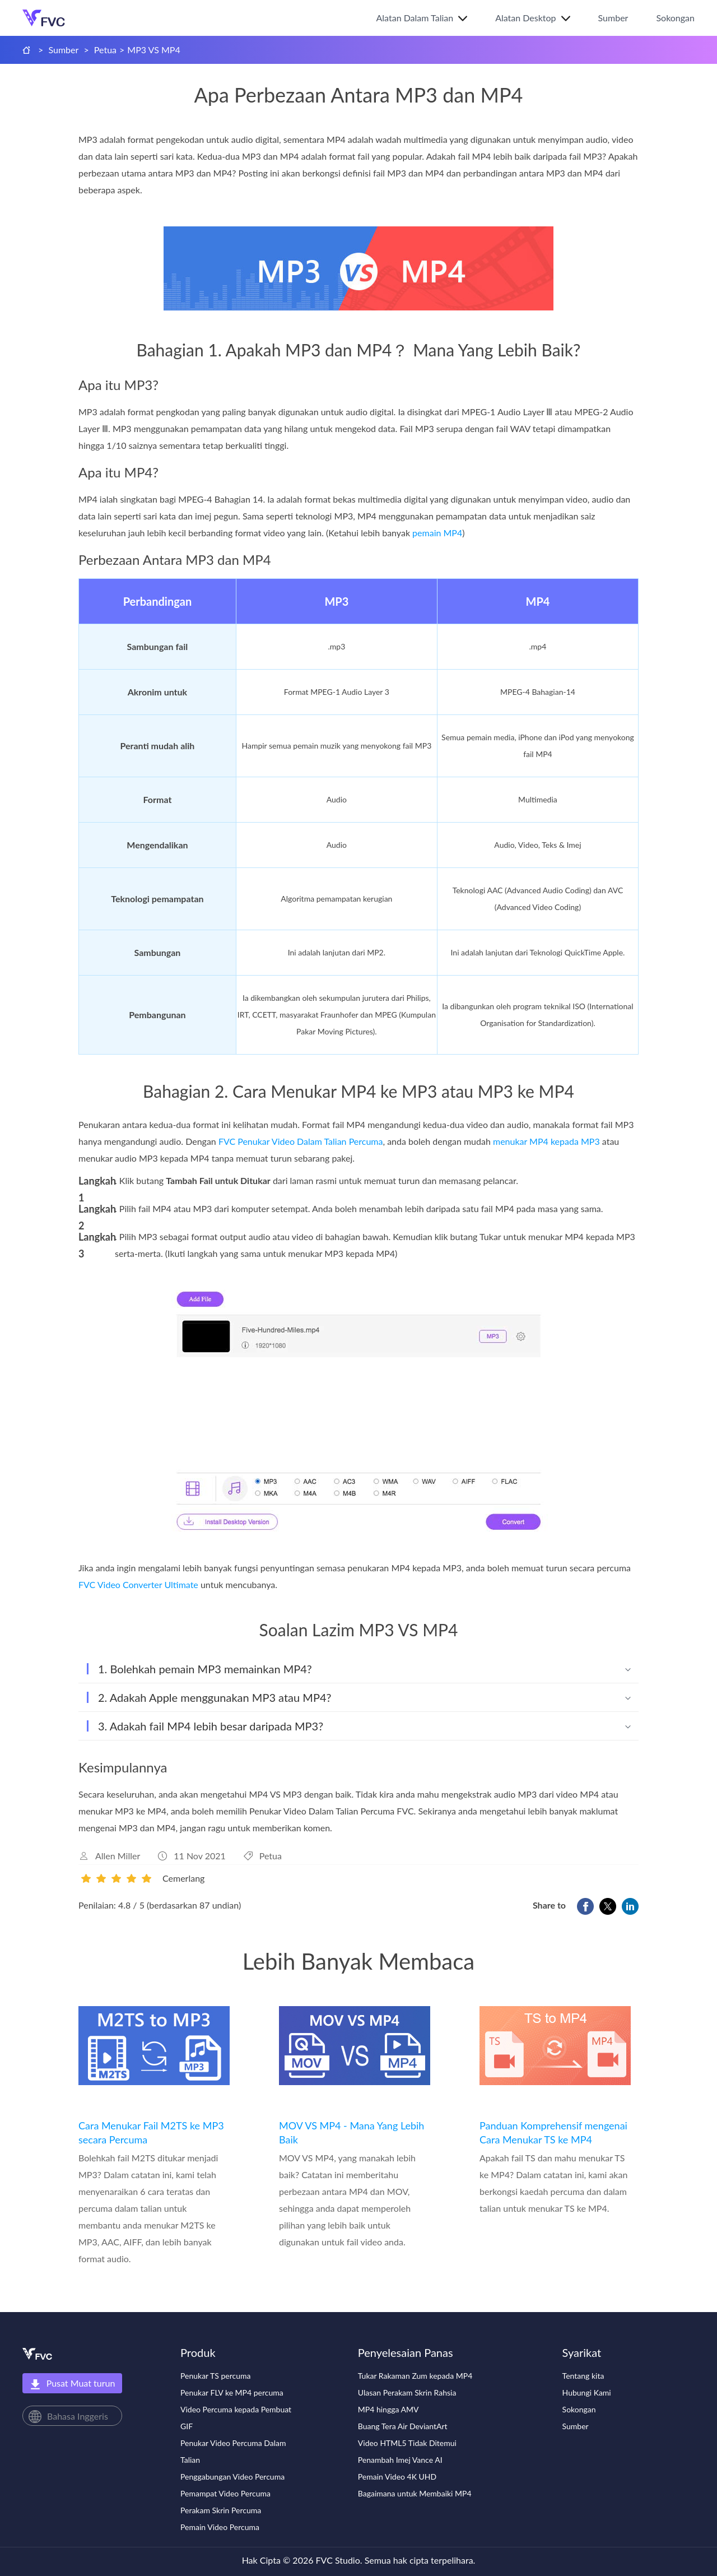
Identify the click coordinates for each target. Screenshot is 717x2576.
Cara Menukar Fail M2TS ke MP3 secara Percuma (151, 2132)
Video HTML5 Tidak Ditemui (407, 2443)
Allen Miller (117, 1855)
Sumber (613, 17)
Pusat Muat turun (72, 2384)
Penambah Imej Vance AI (400, 2459)
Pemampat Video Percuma (225, 2493)
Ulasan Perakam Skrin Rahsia (407, 2392)
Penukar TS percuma (215, 2375)
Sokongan (675, 17)
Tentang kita (583, 2375)
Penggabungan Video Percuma (232, 2476)
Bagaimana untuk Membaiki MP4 (415, 2493)
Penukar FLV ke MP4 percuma (231, 2392)
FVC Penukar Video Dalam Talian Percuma (300, 1141)
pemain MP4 (437, 532)
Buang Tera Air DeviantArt (403, 2426)
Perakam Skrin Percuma (220, 2510)
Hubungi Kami (586, 2392)
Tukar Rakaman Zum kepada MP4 (415, 2375)
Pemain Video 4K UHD (397, 2476)
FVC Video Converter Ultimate (138, 1584)
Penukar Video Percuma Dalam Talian (233, 2451)
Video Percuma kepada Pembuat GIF (235, 2418)
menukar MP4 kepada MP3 (546, 1141)
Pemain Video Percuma (219, 2527)
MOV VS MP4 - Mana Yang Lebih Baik (351, 2132)
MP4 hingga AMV (388, 2409)
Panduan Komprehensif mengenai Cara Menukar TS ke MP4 (553, 2132)
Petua (105, 49)
